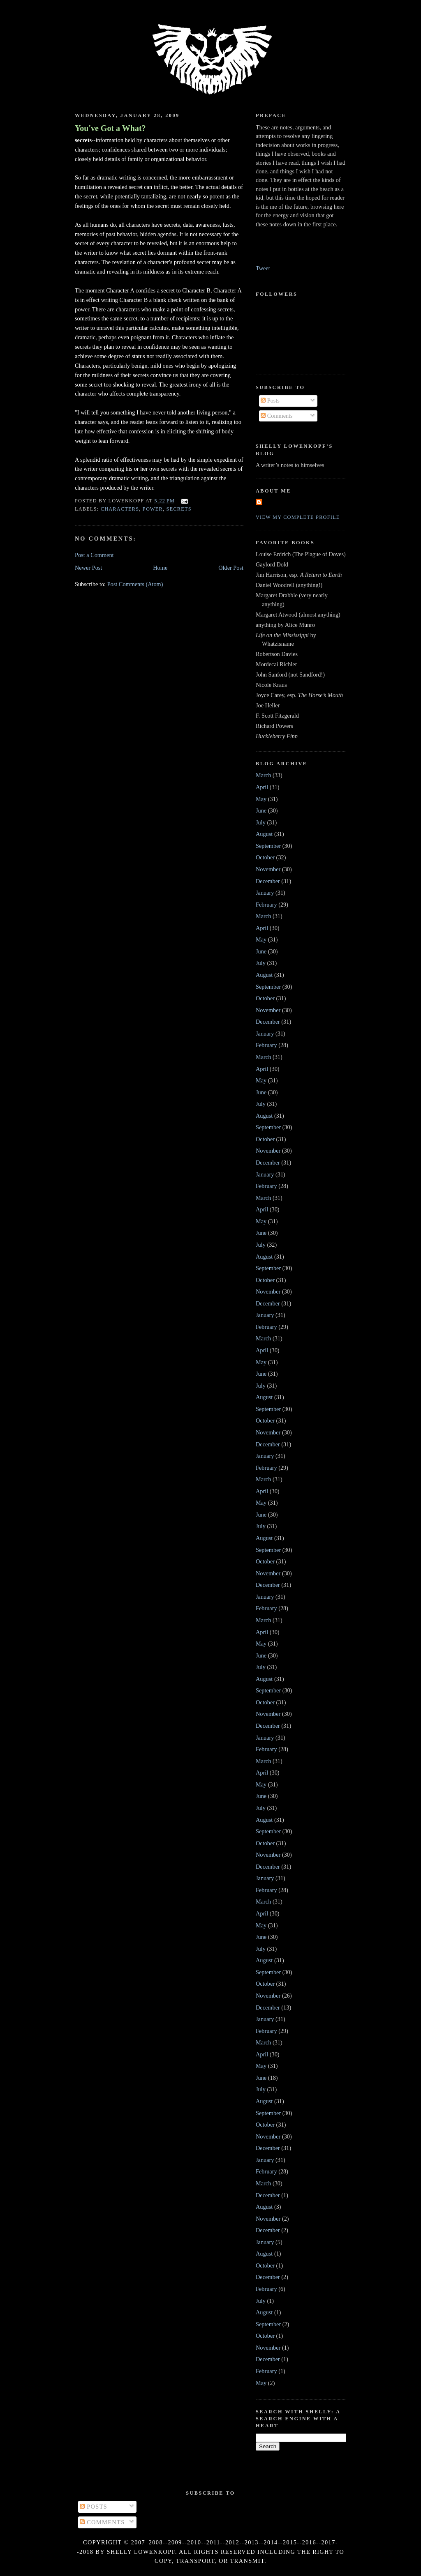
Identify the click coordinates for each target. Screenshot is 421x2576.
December (268, 881)
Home (160, 567)
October (265, 857)
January (265, 892)
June (261, 810)
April (262, 787)
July (261, 822)
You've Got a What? (110, 128)
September (268, 846)
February (266, 904)
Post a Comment (94, 555)
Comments (277, 415)
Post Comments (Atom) (135, 584)
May (261, 799)
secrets (179, 509)
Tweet (263, 268)
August (264, 834)
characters (120, 509)
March (263, 775)
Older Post (230, 567)
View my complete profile (298, 517)
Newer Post (88, 567)
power (153, 509)
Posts (270, 400)
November (268, 869)
